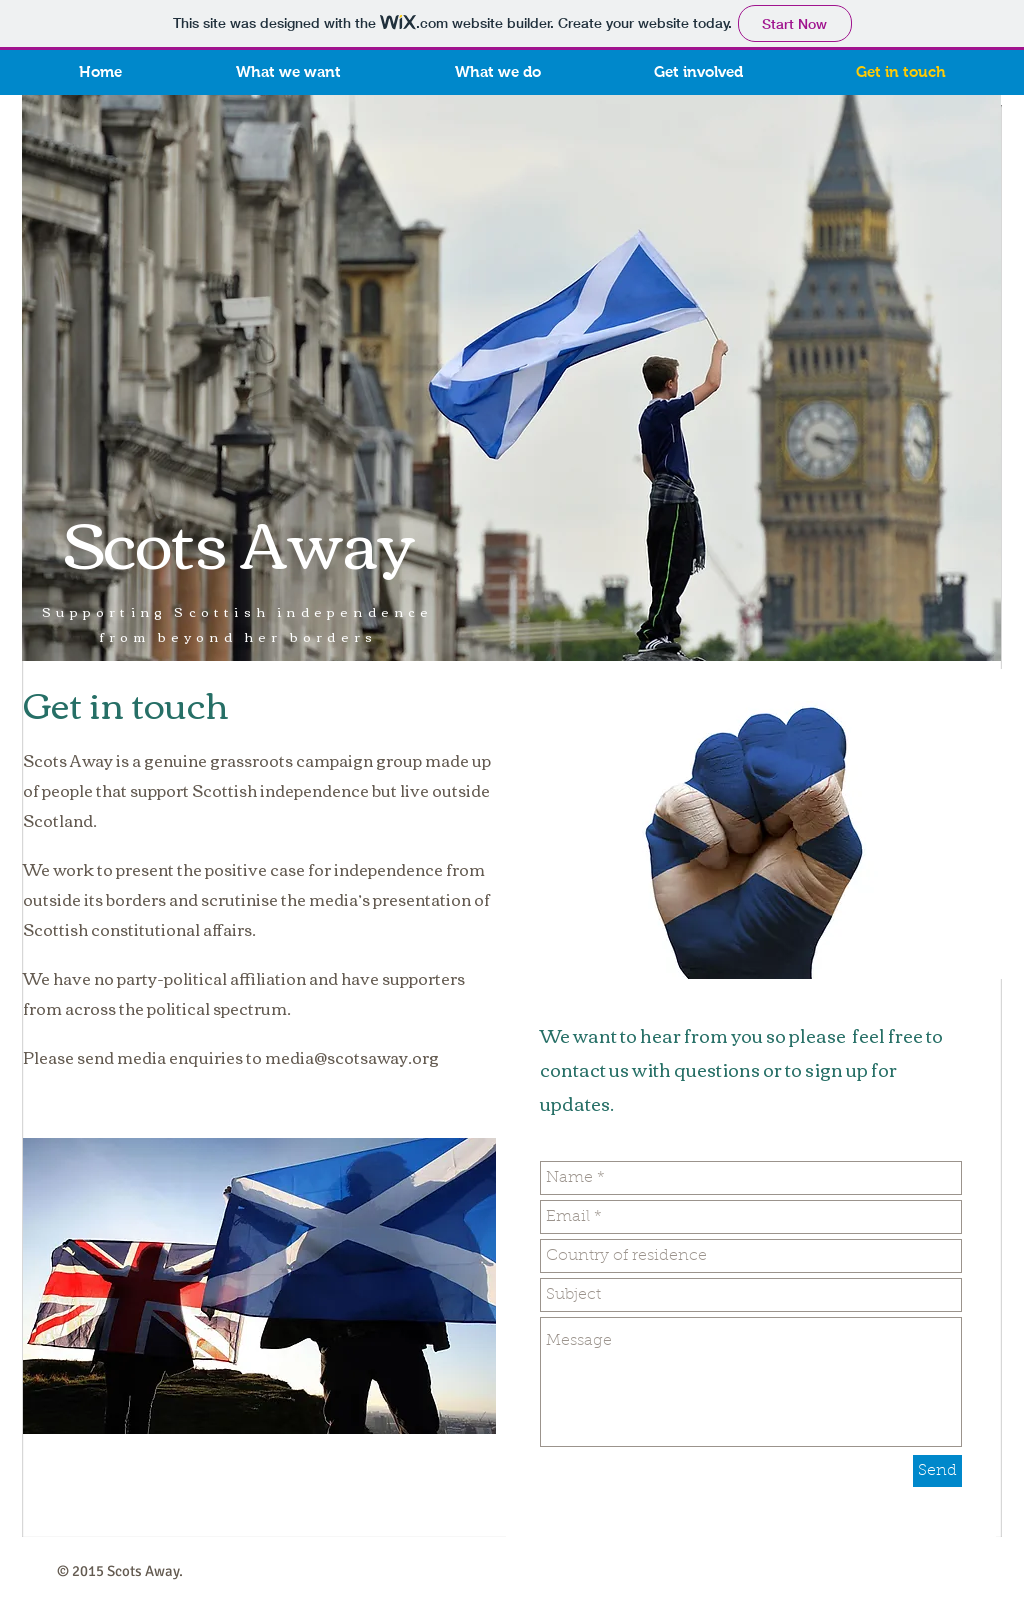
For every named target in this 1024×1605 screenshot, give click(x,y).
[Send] (937, 1471)
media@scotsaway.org (352, 1057)
